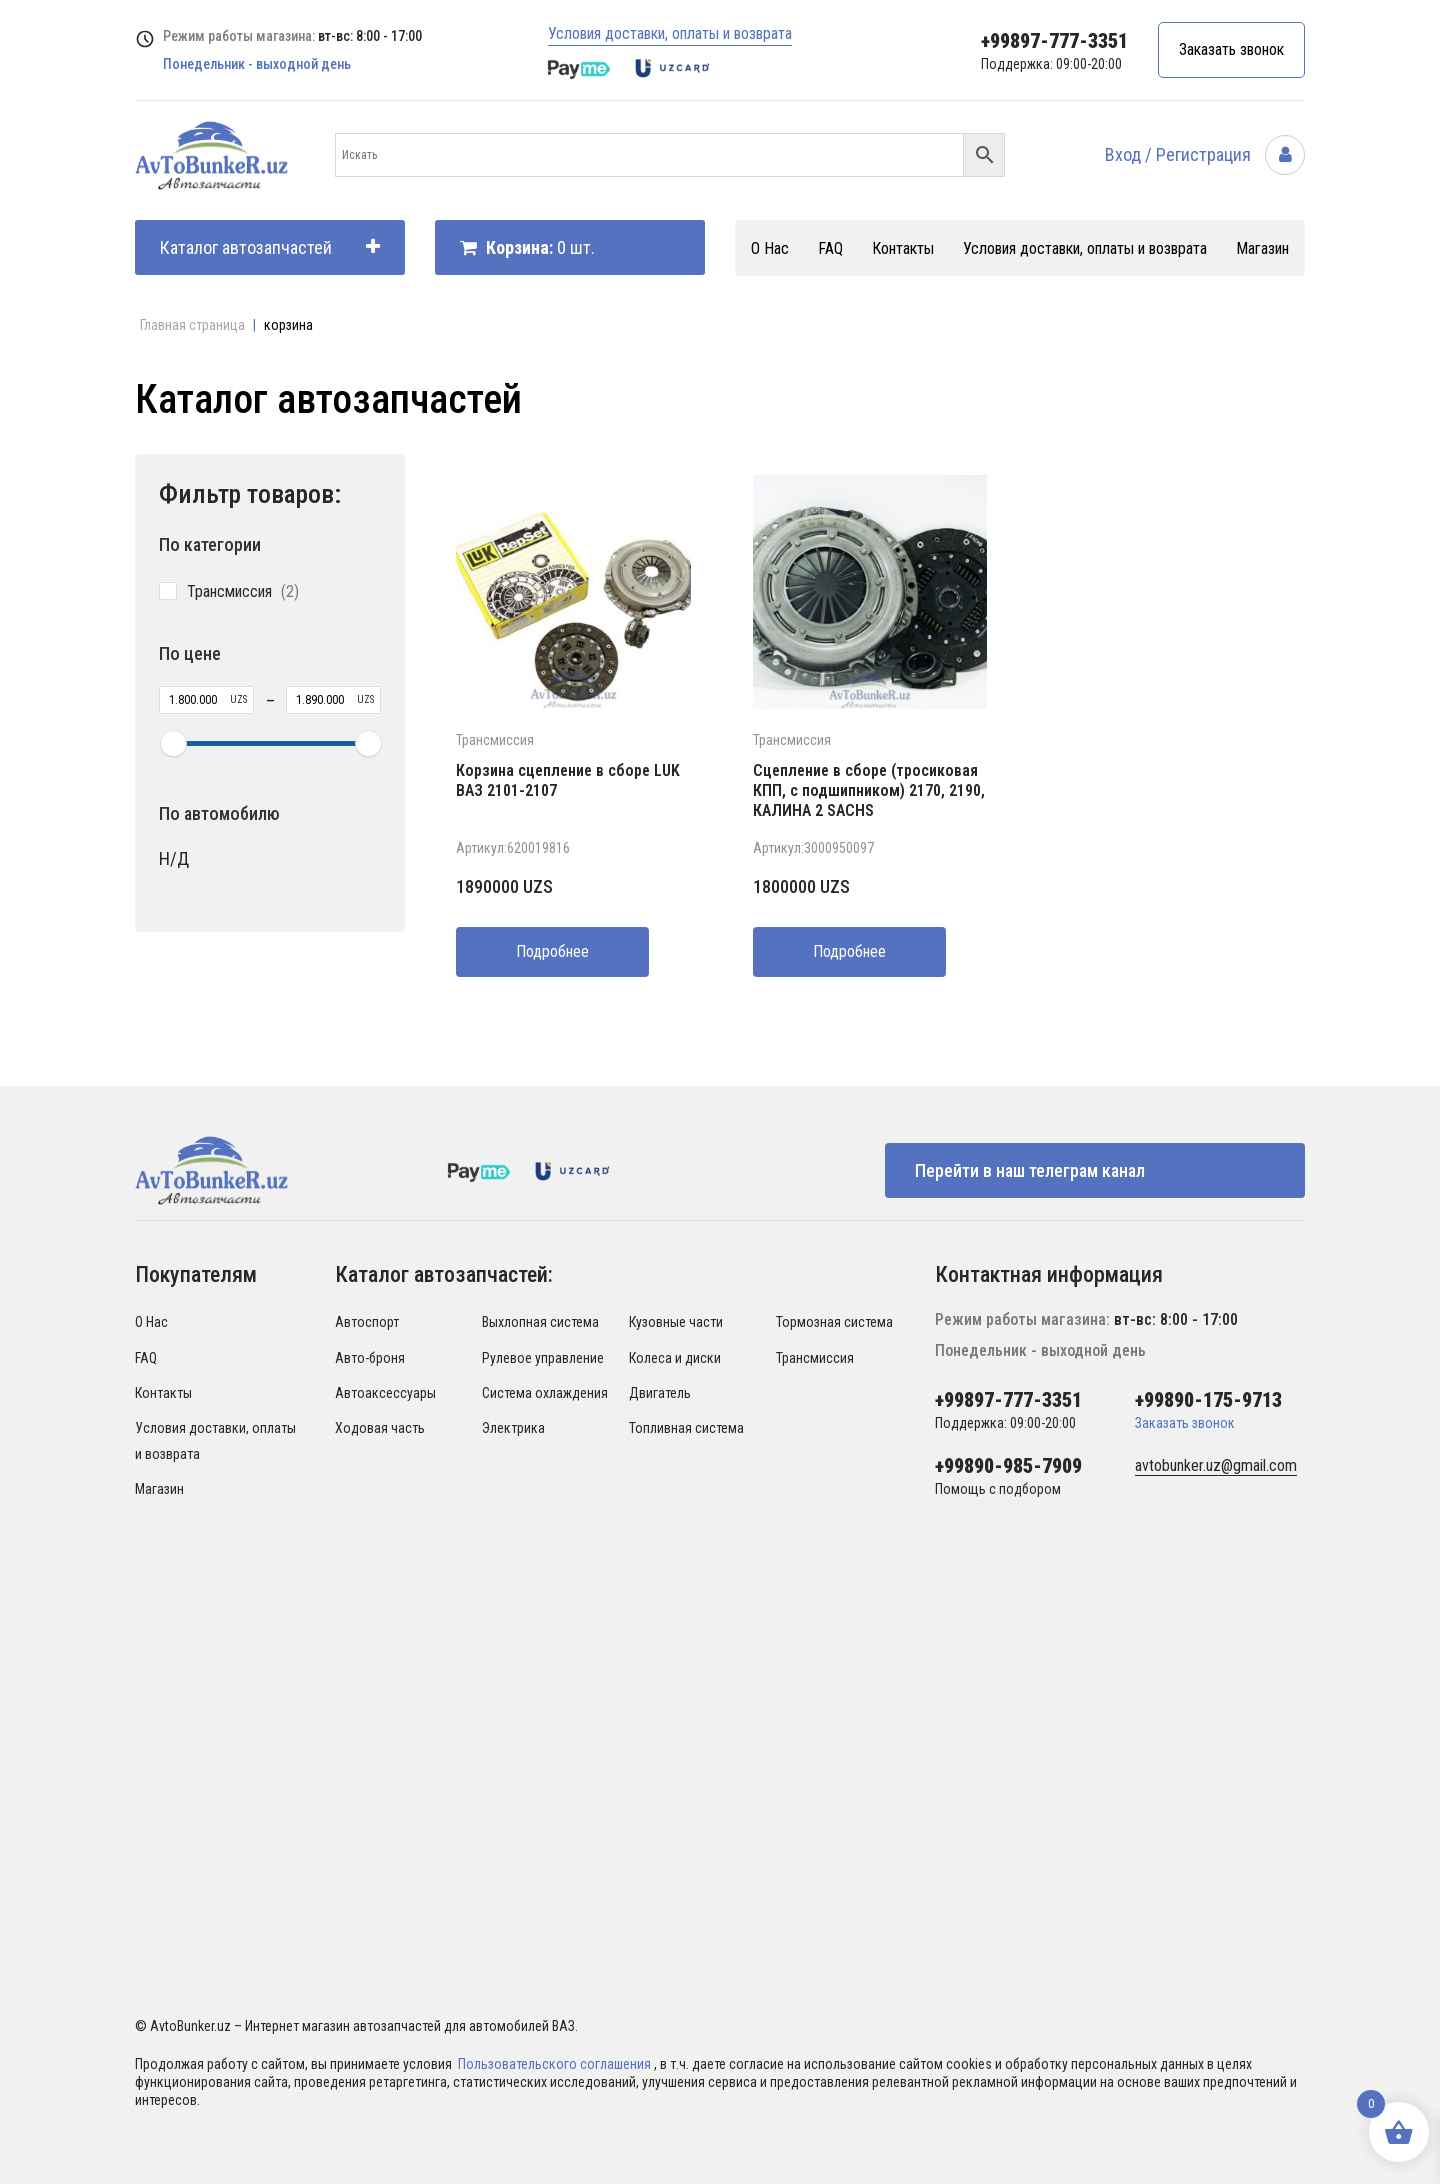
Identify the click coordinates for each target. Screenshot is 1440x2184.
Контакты (903, 248)
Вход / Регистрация (1205, 154)
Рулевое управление (543, 1358)
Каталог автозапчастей (270, 247)
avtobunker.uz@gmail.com (1216, 1465)
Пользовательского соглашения (556, 2064)
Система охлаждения (545, 1393)
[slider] (172, 743)
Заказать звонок (1231, 49)
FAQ (830, 248)
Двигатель (660, 1393)
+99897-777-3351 (1054, 41)
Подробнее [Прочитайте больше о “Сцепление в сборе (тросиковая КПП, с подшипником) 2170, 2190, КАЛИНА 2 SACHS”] (849, 951)
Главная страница (192, 325)
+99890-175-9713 (1208, 1400)
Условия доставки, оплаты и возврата (670, 33)
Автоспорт (367, 1322)
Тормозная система (834, 1322)
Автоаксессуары (385, 1393)
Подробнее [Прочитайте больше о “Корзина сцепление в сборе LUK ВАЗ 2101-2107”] (552, 951)
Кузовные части (676, 1322)
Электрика (513, 1428)
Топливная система (686, 1428)
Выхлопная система (540, 1322)
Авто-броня (370, 1358)
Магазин (1262, 248)
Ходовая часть (380, 1428)
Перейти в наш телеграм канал (1030, 1170)
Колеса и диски (675, 1358)
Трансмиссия (495, 740)
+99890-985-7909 (1008, 1466)
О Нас (770, 248)
